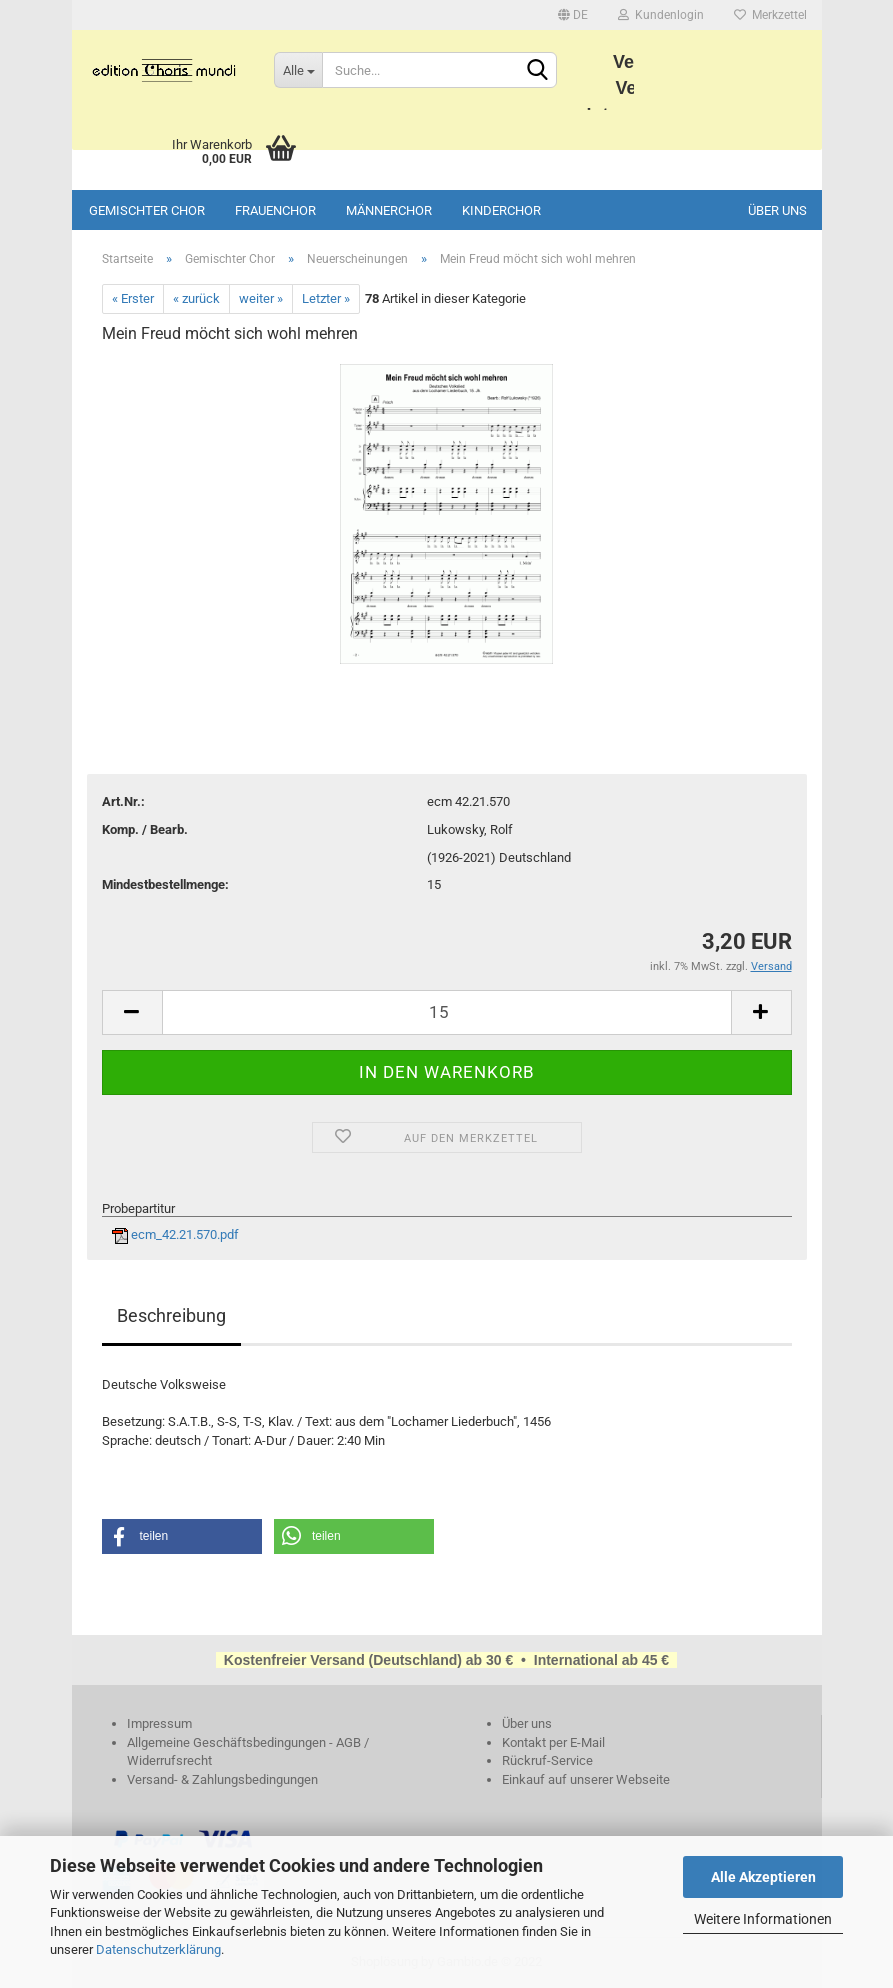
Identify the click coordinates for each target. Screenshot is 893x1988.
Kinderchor (501, 210)
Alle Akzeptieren (763, 1877)
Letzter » (326, 298)
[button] (182, 1536)
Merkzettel (770, 15)
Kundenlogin (661, 15)
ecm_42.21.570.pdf (175, 1234)
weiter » (261, 298)
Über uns (777, 210)
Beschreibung (171, 1315)
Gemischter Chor (147, 210)
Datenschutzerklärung (158, 1949)
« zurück (196, 298)
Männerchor (389, 210)
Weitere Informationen (763, 1919)
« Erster (133, 298)
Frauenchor (275, 210)
